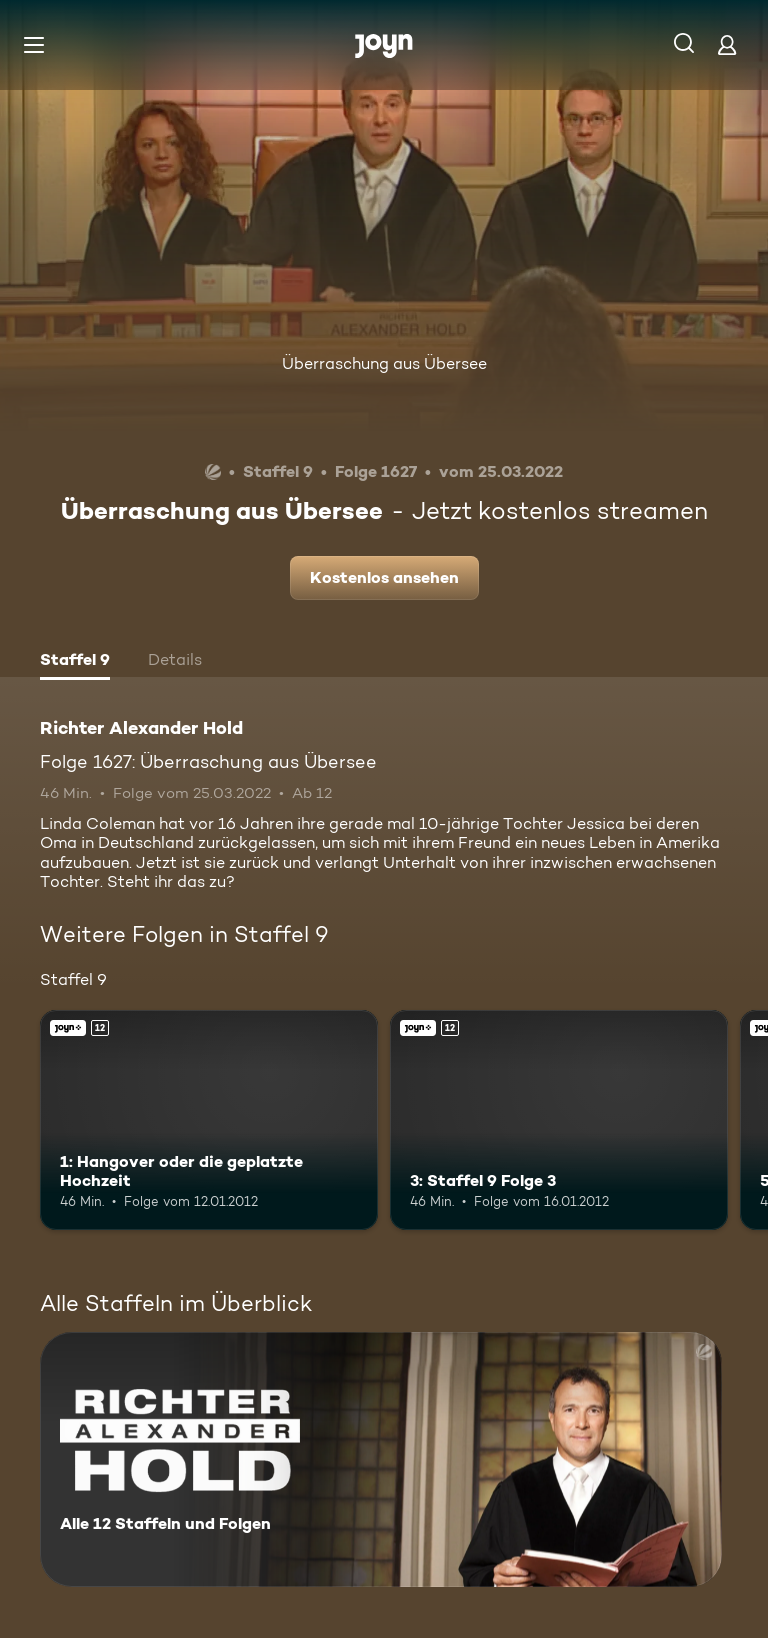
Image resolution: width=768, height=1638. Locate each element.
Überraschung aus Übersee (384, 363)
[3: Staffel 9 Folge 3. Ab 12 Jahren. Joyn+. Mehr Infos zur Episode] (559, 1120)
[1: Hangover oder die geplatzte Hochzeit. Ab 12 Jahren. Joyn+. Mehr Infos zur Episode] (209, 1120)
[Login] (727, 44)
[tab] (75, 662)
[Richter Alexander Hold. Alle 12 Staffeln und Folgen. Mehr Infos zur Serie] (381, 1459)
